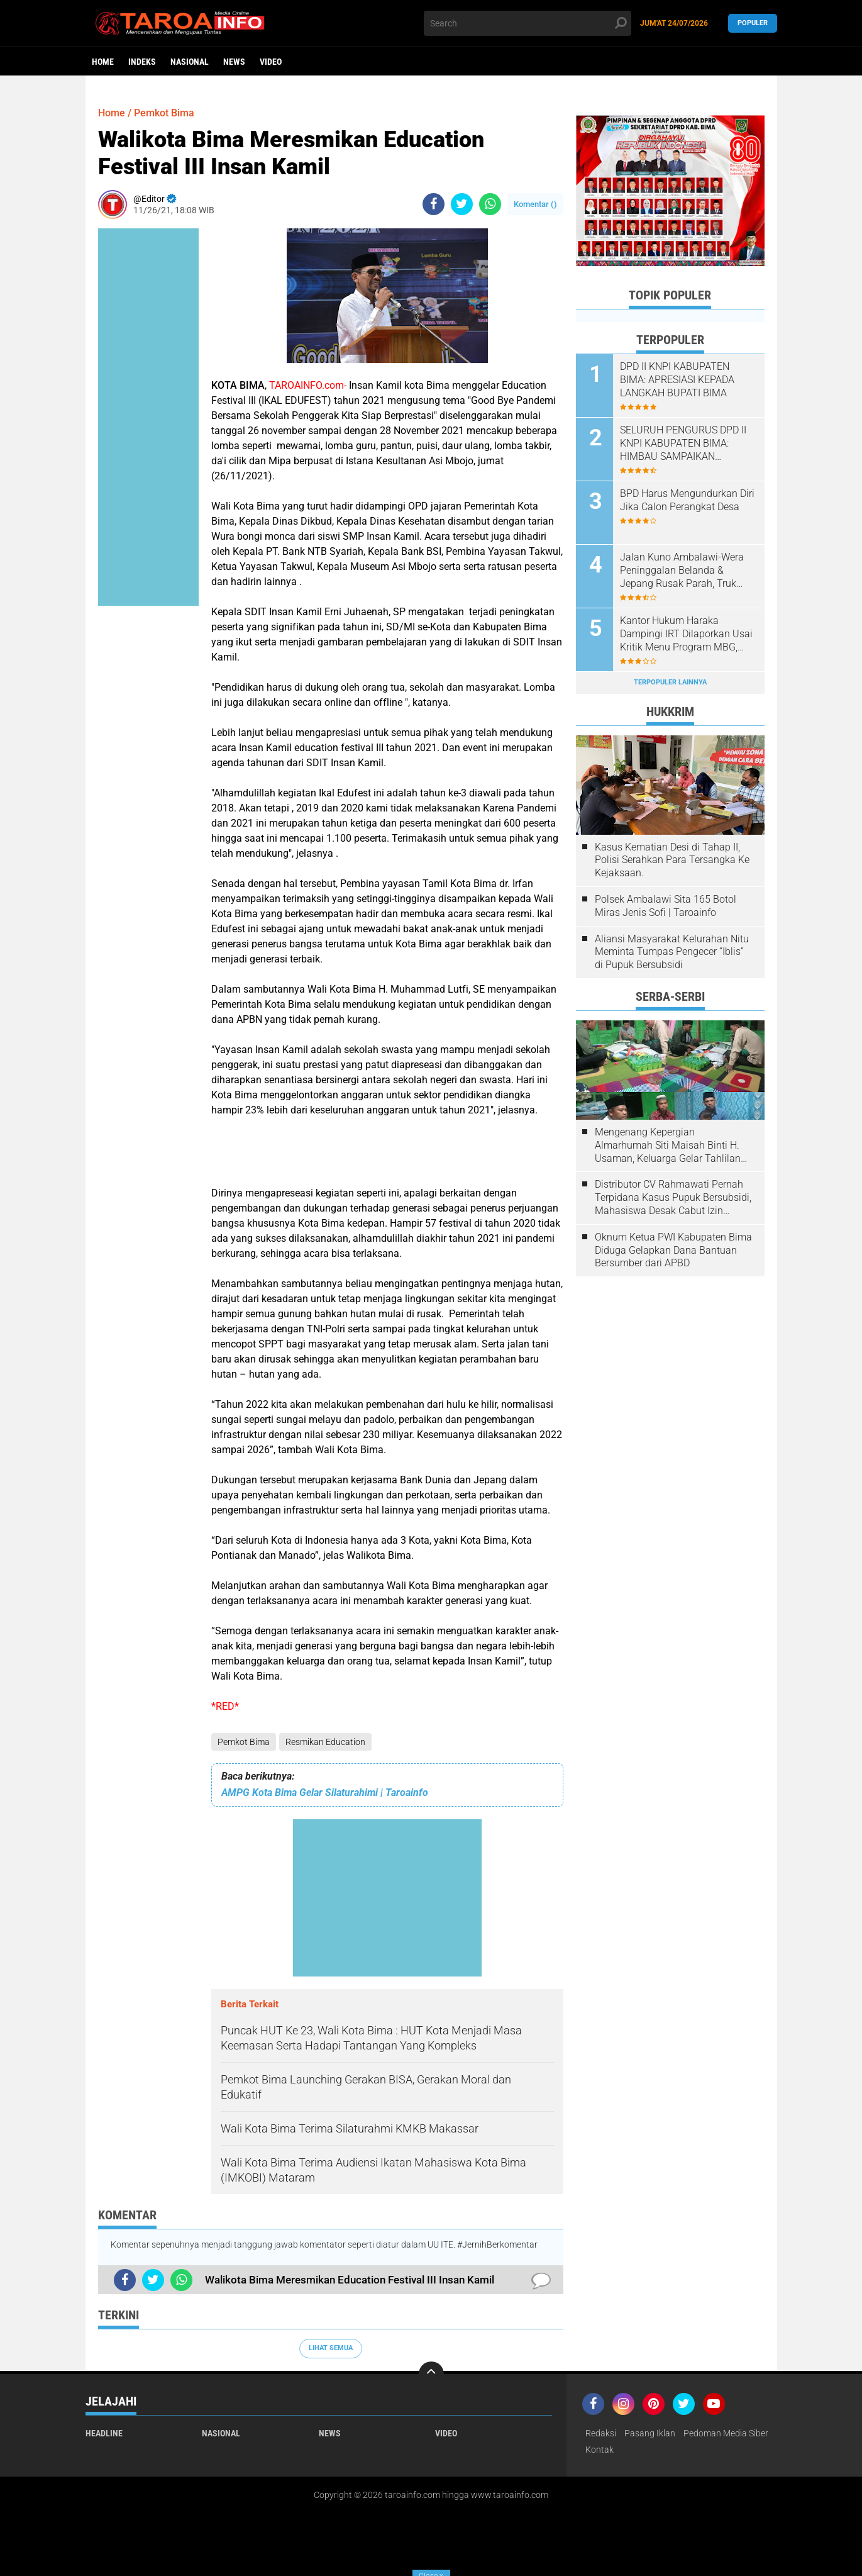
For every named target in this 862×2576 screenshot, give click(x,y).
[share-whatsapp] (490, 204)
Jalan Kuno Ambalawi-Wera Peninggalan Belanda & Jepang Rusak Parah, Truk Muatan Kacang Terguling (682, 570)
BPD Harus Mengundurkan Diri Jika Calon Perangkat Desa (687, 500)
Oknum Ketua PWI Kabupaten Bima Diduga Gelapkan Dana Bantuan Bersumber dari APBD (673, 1250)
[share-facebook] (434, 204)
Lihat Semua (331, 2348)
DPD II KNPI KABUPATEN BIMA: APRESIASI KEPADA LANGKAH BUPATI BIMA (677, 379)
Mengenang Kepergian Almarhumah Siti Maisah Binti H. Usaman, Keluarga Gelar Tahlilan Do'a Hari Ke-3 (668, 1145)
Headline (104, 2433)
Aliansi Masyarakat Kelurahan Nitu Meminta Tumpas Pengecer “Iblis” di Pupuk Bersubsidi (672, 952)
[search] (527, 23)
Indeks (142, 62)
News (234, 62)
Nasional (189, 62)
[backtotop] (431, 2374)
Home (103, 62)
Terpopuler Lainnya (670, 682)
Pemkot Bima (244, 1742)
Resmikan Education (325, 1742)
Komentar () (535, 204)
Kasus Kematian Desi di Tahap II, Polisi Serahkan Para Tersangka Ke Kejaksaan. (672, 860)
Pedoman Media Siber (725, 2433)
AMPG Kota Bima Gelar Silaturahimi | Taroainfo (324, 1792)
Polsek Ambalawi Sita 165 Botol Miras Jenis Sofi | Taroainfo (665, 905)
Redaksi (600, 2433)
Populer (753, 23)
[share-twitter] (462, 204)
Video (271, 62)
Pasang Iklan (649, 2433)
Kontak (599, 2450)
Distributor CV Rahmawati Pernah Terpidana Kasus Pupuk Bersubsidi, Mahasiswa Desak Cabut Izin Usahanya (673, 1197)
